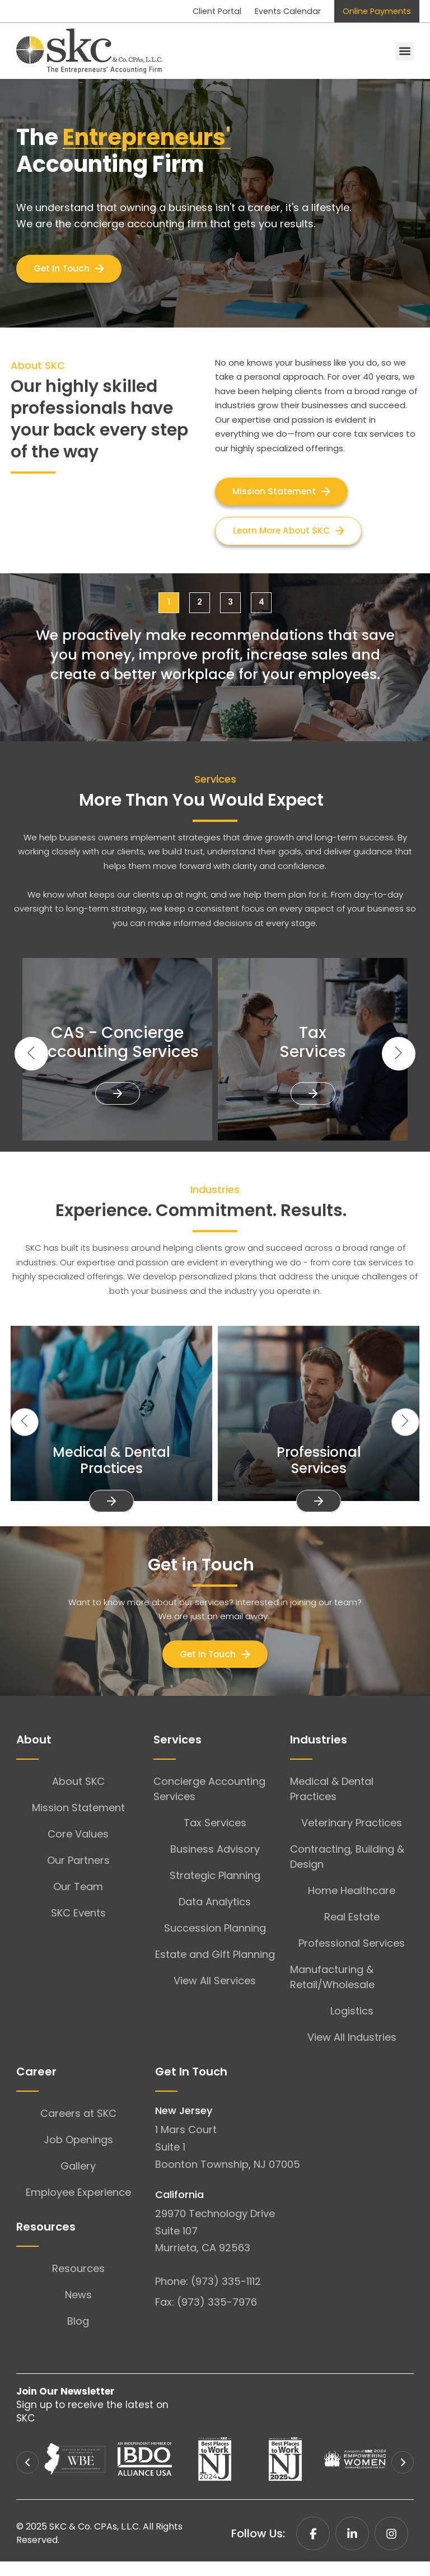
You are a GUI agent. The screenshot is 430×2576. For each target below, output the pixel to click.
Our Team (78, 1901)
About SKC (78, 1796)
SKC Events (78, 1927)
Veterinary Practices (351, 1837)
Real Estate (352, 1931)
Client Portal (193, 11)
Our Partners (78, 1875)
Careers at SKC (78, 2128)
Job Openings (78, 2154)
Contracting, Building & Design (347, 1871)
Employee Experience (78, 2207)
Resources (78, 2283)
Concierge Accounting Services (209, 1803)
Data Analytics (215, 1916)
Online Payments (373, 11)
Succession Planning (215, 1942)
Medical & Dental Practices (331, 1803)
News (78, 2309)
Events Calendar (274, 11)
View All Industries (351, 2052)
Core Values (78, 1848)
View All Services (215, 1995)
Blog (78, 2336)
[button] (404, 52)
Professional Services (351, 1958)
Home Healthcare (351, 1905)
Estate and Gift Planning (215, 1969)
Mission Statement (78, 1822)
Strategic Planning (215, 1890)
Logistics (351, 2025)
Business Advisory (215, 1864)
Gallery (78, 2180)
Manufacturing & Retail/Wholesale (332, 1991)
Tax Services (215, 1837)
